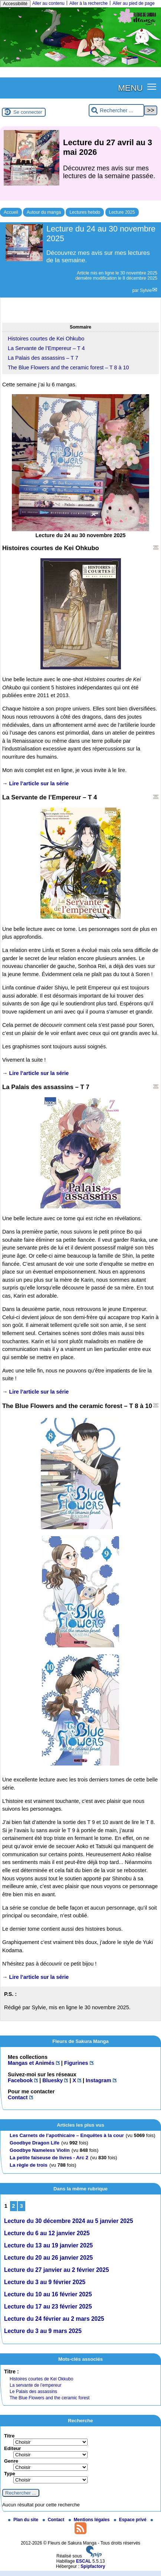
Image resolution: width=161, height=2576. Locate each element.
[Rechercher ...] (116, 110)
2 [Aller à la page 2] (13, 2206)
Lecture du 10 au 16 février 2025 (48, 2294)
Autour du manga (44, 212)
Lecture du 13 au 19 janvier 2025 (48, 2245)
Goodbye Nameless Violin (40, 2150)
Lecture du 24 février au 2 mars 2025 (54, 2319)
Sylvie (146, 290)
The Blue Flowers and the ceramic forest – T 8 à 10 (68, 367)
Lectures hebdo (84, 212)
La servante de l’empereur (35, 2385)
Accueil (11, 212)
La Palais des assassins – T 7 (43, 358)
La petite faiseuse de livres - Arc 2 (49, 2157)
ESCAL (83, 2561)
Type (9, 2473)
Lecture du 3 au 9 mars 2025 (43, 2331)
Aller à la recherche (88, 3)
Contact (54, 2519)
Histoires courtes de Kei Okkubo (41, 2379)
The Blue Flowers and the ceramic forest (49, 2397)
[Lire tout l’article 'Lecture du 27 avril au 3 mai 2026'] (80, 167)
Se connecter (27, 112)
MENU (130, 88)
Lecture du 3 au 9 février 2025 (44, 2282)
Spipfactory (92, 2566)
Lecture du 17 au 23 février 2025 (48, 2306)
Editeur (12, 2448)
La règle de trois (28, 2165)
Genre (11, 2461)
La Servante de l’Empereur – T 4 (46, 348)
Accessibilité (15, 3)
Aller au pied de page (133, 3)
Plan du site (24, 2519)
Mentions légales (90, 2519)
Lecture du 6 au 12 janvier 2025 (47, 2233)
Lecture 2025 (122, 212)
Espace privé (131, 2519)
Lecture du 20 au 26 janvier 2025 (48, 2257)
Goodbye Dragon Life (34, 2143)
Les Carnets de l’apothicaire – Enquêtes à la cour (67, 2135)
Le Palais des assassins (33, 2391)
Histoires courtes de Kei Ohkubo (46, 339)
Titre (9, 2436)
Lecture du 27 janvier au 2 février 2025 (56, 2270)
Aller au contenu (48, 3)
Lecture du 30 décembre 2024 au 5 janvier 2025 (68, 2221)
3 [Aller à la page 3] (21, 2206)
